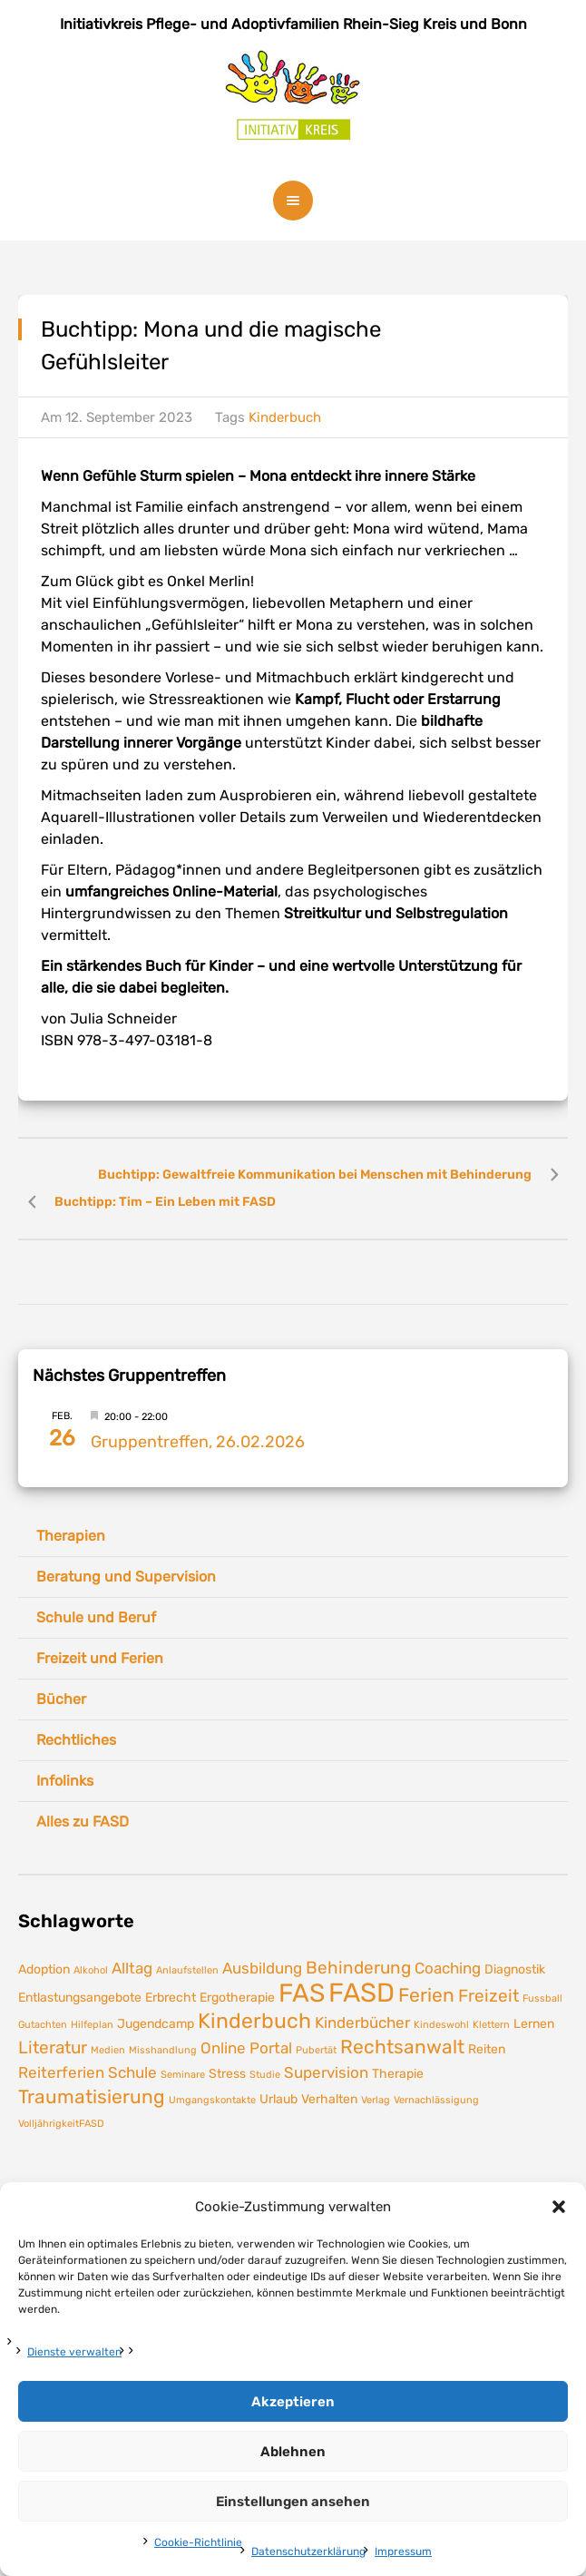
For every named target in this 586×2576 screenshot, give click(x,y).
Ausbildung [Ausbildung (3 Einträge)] (262, 1968)
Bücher (61, 1699)
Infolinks (64, 1780)
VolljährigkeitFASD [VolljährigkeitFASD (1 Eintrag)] (61, 2124)
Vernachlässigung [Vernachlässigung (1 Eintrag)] (436, 2100)
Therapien (70, 1535)
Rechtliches (76, 1739)
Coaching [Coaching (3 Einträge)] (448, 1968)
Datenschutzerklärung (308, 2551)
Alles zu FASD (82, 1821)
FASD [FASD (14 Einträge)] (361, 1992)
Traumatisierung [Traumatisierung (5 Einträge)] (91, 2097)
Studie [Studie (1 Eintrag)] (264, 2075)
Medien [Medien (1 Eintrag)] (108, 2050)
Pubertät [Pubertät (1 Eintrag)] (316, 2050)
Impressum (403, 2551)
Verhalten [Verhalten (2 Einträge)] (329, 2099)
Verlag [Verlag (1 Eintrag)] (375, 2100)
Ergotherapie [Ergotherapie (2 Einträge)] (237, 1997)
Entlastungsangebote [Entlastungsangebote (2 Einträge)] (80, 1997)
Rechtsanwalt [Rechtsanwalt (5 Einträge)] (402, 2047)
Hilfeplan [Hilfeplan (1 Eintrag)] (92, 2025)
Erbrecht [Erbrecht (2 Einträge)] (170, 1997)
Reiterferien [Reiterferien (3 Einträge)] (61, 2072)
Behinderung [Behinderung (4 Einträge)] (358, 1967)
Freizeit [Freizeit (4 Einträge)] (488, 1995)
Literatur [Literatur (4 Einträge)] (52, 2047)
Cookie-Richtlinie (198, 2542)
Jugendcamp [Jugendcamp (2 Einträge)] (155, 2023)
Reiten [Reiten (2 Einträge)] (486, 2049)
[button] (559, 2207)
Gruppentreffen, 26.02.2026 (198, 1442)
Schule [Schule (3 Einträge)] (132, 2072)
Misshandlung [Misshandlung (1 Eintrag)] (163, 2050)
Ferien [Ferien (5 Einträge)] (426, 1995)
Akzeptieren (293, 2402)
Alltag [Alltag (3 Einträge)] (132, 1968)
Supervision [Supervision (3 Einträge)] (326, 2072)
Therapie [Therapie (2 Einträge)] (398, 2073)
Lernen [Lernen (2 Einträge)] (533, 2023)
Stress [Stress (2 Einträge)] (227, 2073)
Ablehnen (293, 2452)
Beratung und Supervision (126, 1576)
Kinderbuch (285, 417)
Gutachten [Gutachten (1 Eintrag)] (42, 2025)
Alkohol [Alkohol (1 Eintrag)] (90, 1970)
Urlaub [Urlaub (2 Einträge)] (278, 2099)
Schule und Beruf (96, 1617)
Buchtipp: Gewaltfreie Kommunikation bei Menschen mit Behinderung (315, 1174)
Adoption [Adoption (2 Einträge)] (44, 1969)
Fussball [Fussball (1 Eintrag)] (542, 1998)
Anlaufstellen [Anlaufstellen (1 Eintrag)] (187, 1970)
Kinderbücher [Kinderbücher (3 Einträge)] (362, 2022)
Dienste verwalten (74, 2352)
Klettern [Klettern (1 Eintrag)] (491, 2025)
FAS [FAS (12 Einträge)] (301, 1993)
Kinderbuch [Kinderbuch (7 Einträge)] (254, 2020)
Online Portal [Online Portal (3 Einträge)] (246, 2048)
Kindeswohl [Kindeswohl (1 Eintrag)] (441, 2025)
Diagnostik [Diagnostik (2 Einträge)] (514, 1969)
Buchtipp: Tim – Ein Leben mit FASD (165, 1202)
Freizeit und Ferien (99, 1658)
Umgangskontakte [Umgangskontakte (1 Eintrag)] (212, 2100)
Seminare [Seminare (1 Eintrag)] (183, 2075)
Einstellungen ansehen (293, 2501)
